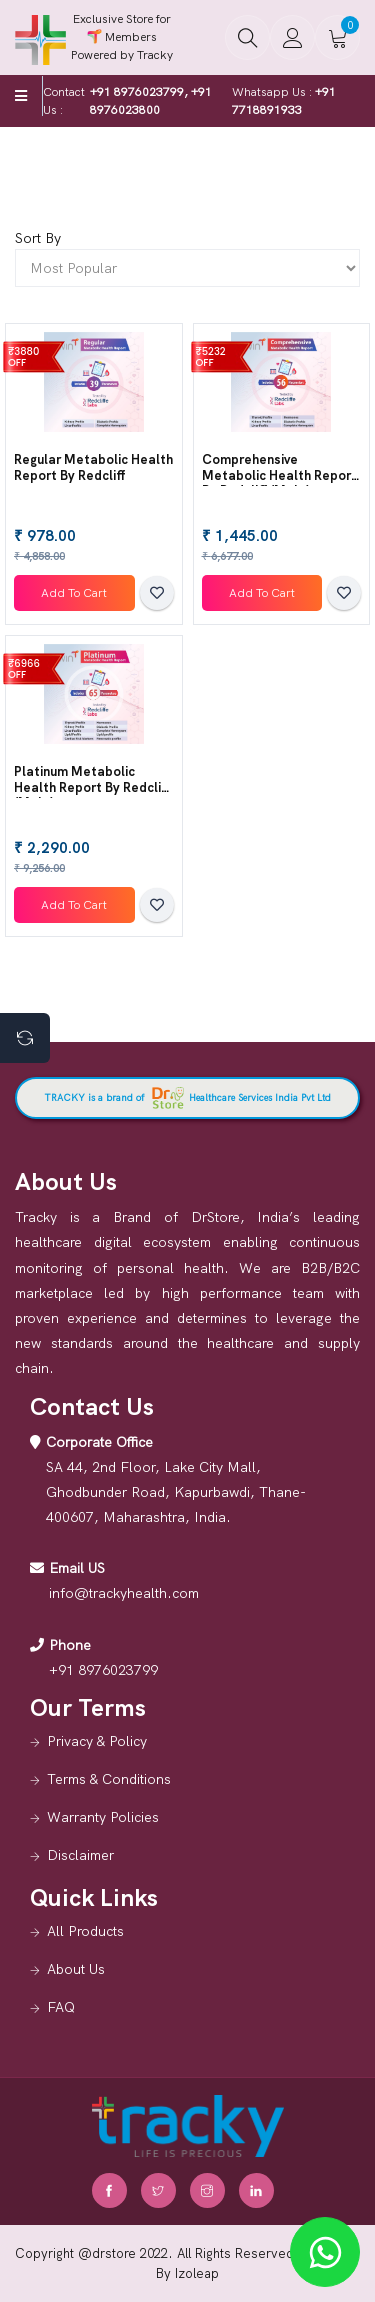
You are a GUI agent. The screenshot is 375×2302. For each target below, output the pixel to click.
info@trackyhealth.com (124, 1593)
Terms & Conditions (109, 1779)
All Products (85, 1931)
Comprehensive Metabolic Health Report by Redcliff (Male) (279, 475)
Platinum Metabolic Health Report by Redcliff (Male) (92, 787)
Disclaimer (80, 1855)
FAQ (61, 2007)
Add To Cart (74, 593)
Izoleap (197, 2273)
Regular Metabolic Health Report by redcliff (93, 467)
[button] (247, 37)
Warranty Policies (103, 1817)
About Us (76, 1969)
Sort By (38, 238)
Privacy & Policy (97, 1741)
